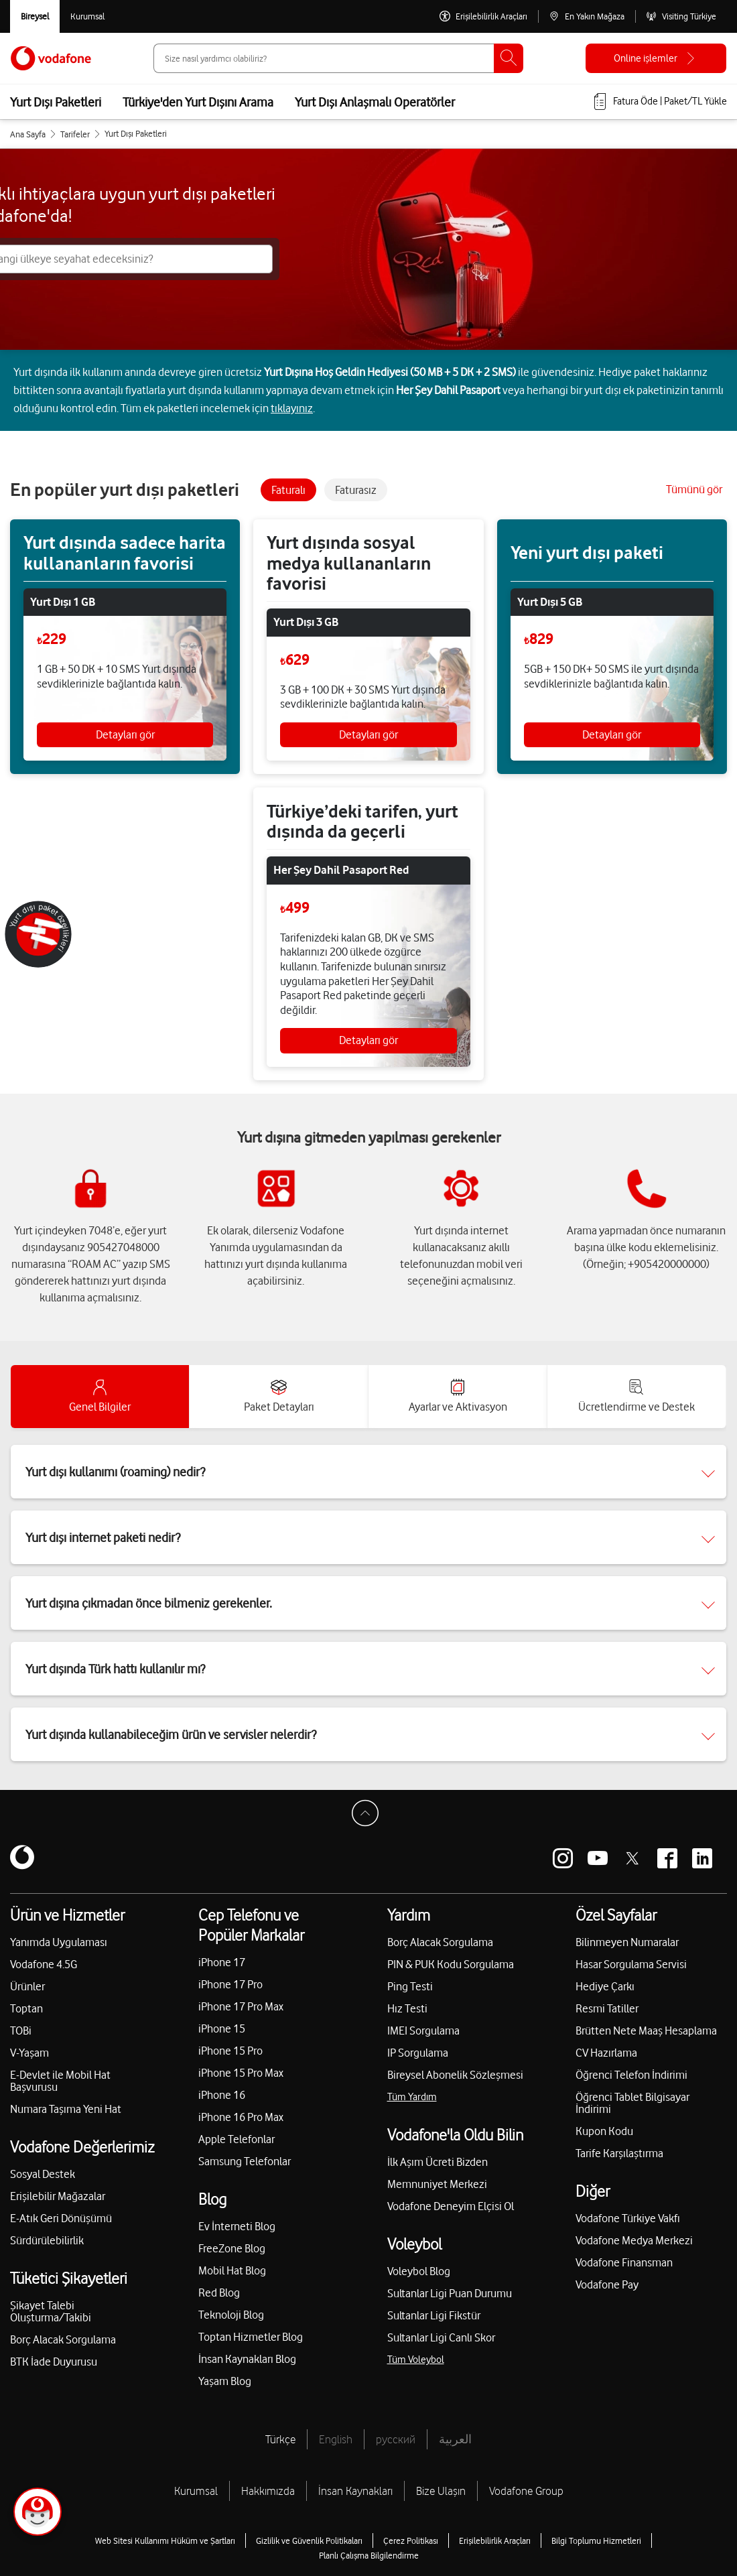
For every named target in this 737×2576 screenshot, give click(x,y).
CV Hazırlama (606, 2053)
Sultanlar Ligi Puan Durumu (449, 2293)
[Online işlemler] (656, 58)
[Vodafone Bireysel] (35, 16)
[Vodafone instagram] (563, 1858)
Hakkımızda (268, 2491)
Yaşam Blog (224, 2381)
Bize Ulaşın (441, 2491)
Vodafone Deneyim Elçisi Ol (450, 2206)
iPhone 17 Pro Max (240, 2006)
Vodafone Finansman (624, 2262)
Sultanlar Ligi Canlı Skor (441, 2337)
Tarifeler (75, 134)
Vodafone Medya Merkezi (634, 2240)
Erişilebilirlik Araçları (495, 2540)
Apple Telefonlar (236, 2139)
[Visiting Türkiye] (681, 16)
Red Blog (219, 2293)
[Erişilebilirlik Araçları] (483, 16)
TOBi (20, 2030)
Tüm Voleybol (415, 2360)
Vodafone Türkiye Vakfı (628, 2218)
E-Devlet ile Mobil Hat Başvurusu (60, 2081)
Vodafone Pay (607, 2284)
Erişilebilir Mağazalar (57, 2196)
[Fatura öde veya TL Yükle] (659, 101)
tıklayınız (292, 408)
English (335, 2439)
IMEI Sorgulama (423, 2030)
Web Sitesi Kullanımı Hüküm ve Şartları (165, 2540)
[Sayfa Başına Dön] (368, 1816)
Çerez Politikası (410, 2540)
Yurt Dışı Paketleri (55, 101)
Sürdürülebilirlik (47, 2240)
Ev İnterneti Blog (236, 2226)
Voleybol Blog (418, 2271)
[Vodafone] (22, 1858)
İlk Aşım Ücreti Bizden (437, 2162)
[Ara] (508, 58)
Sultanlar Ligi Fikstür (433, 2315)
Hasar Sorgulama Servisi (631, 1964)
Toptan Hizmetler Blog (250, 2337)
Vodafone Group (526, 2491)
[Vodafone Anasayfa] (51, 58)
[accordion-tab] (100, 1396)
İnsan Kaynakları (355, 2491)
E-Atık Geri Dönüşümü (61, 2218)
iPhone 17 (221, 1962)
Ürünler (27, 1986)
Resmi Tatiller (607, 2008)
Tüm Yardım (412, 2097)
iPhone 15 (221, 2028)
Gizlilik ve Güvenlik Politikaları (309, 2540)
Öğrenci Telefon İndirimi (631, 2075)
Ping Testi (410, 1986)
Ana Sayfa (28, 134)
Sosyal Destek (42, 2174)
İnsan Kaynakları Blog (247, 2359)
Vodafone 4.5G (43, 1964)
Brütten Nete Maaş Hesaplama (646, 2030)
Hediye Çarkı (605, 1986)
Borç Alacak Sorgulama (63, 2339)
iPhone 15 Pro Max (240, 2073)
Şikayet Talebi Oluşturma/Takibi (50, 2311)
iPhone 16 (221, 2095)
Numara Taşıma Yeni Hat (65, 2109)
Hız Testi (407, 2008)
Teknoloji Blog (231, 2315)
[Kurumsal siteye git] (87, 16)
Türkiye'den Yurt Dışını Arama (198, 101)
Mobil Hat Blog (232, 2270)
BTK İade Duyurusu (53, 2362)
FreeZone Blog (231, 2248)
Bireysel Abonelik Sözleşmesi (455, 2075)
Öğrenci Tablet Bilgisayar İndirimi (632, 2103)
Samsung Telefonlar (244, 2161)
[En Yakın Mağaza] (586, 16)
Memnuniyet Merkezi (437, 2184)
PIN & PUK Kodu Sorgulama (450, 1964)
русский (395, 2439)
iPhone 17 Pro (230, 1984)
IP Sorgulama (417, 2053)
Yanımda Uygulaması (58, 1942)
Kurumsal (196, 2491)
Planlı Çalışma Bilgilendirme (369, 2555)
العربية (455, 2439)
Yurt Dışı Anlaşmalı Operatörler (375, 101)
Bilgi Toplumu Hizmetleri (596, 2540)
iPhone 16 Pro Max (240, 2117)
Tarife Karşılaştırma (619, 2153)
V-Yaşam (29, 2053)
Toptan (26, 2008)
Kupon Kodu (604, 2131)
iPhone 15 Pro (230, 2051)
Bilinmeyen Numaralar (627, 1942)
